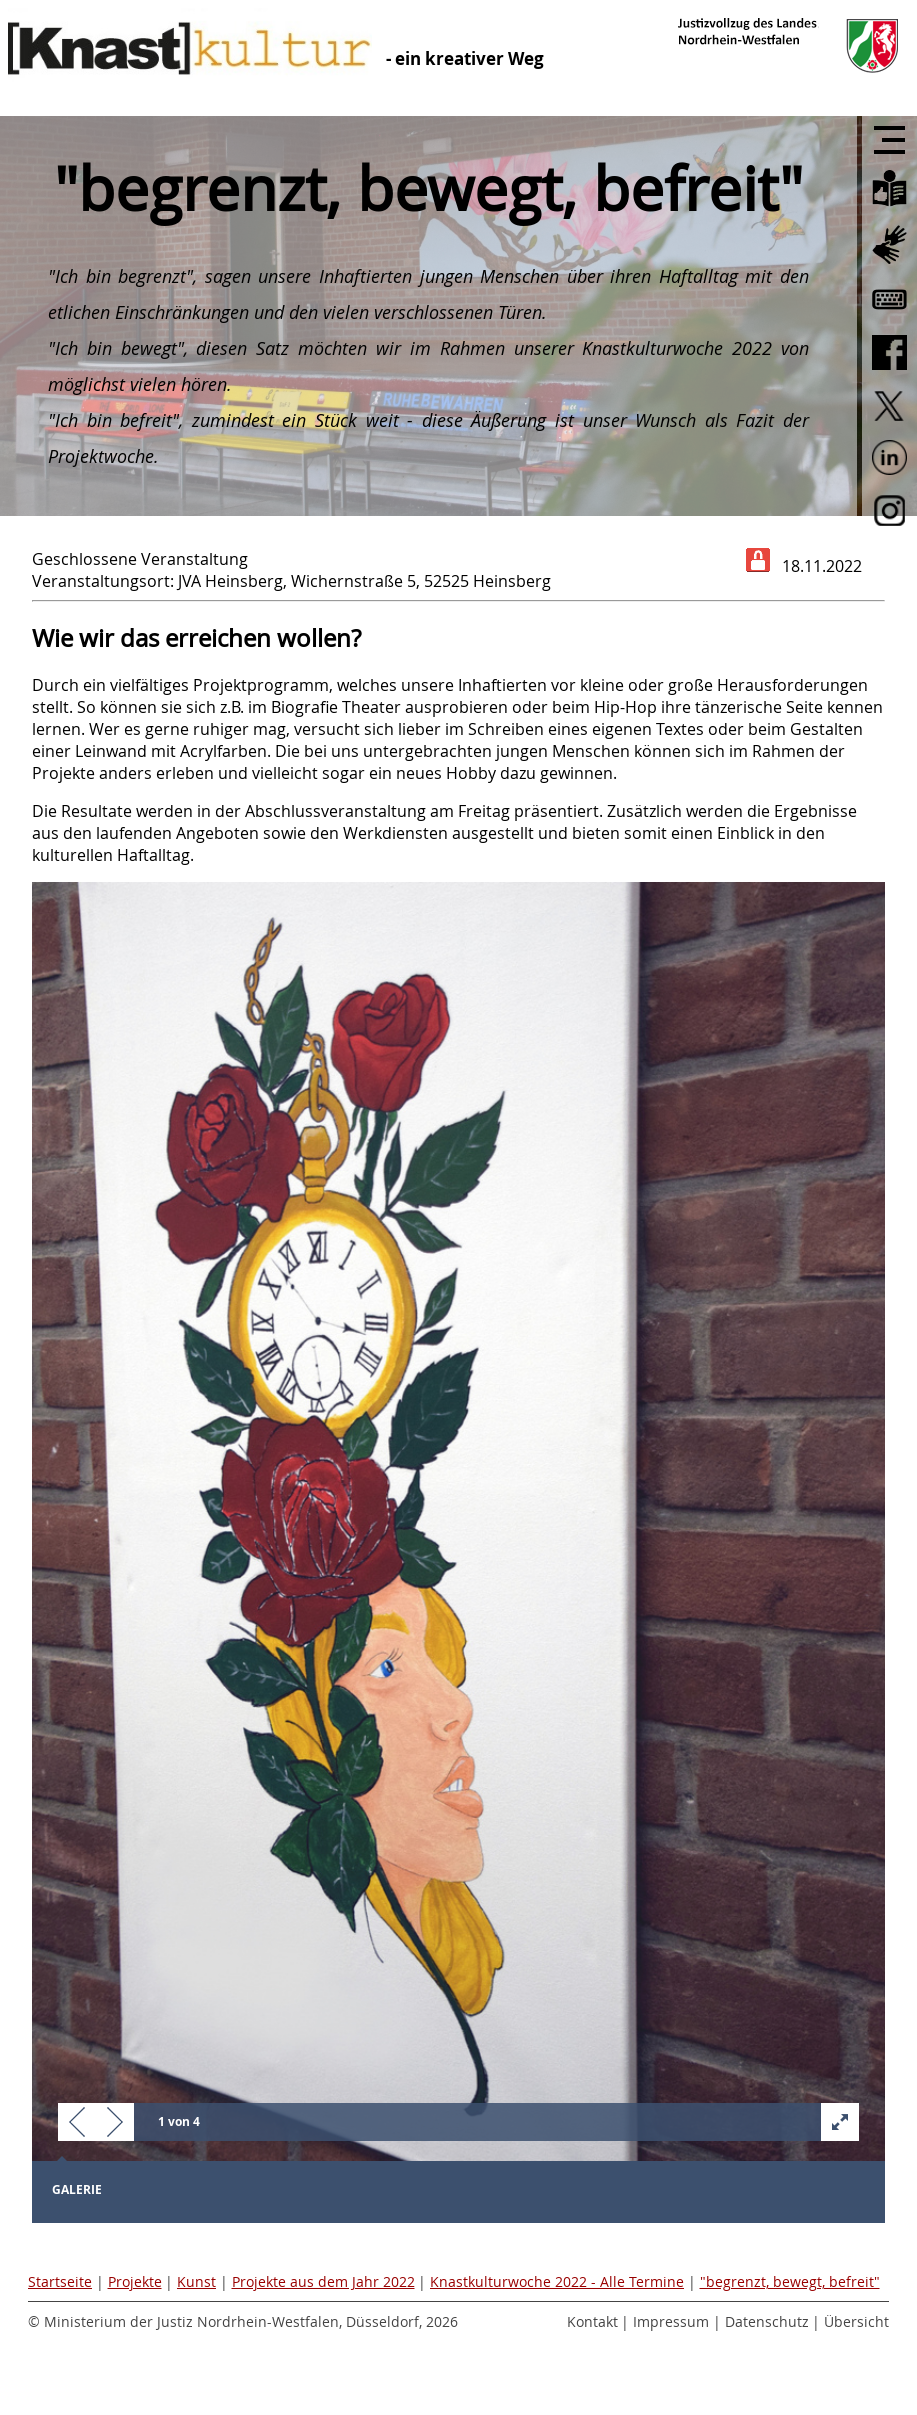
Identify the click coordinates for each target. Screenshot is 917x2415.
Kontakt (592, 2321)
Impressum (671, 2321)
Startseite (60, 2281)
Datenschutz (767, 2321)
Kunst (196, 2281)
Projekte (135, 2281)
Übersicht (856, 2321)
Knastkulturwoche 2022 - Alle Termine (557, 2281)
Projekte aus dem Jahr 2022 (323, 2281)
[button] (77, 2123)
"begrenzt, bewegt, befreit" (790, 2281)
